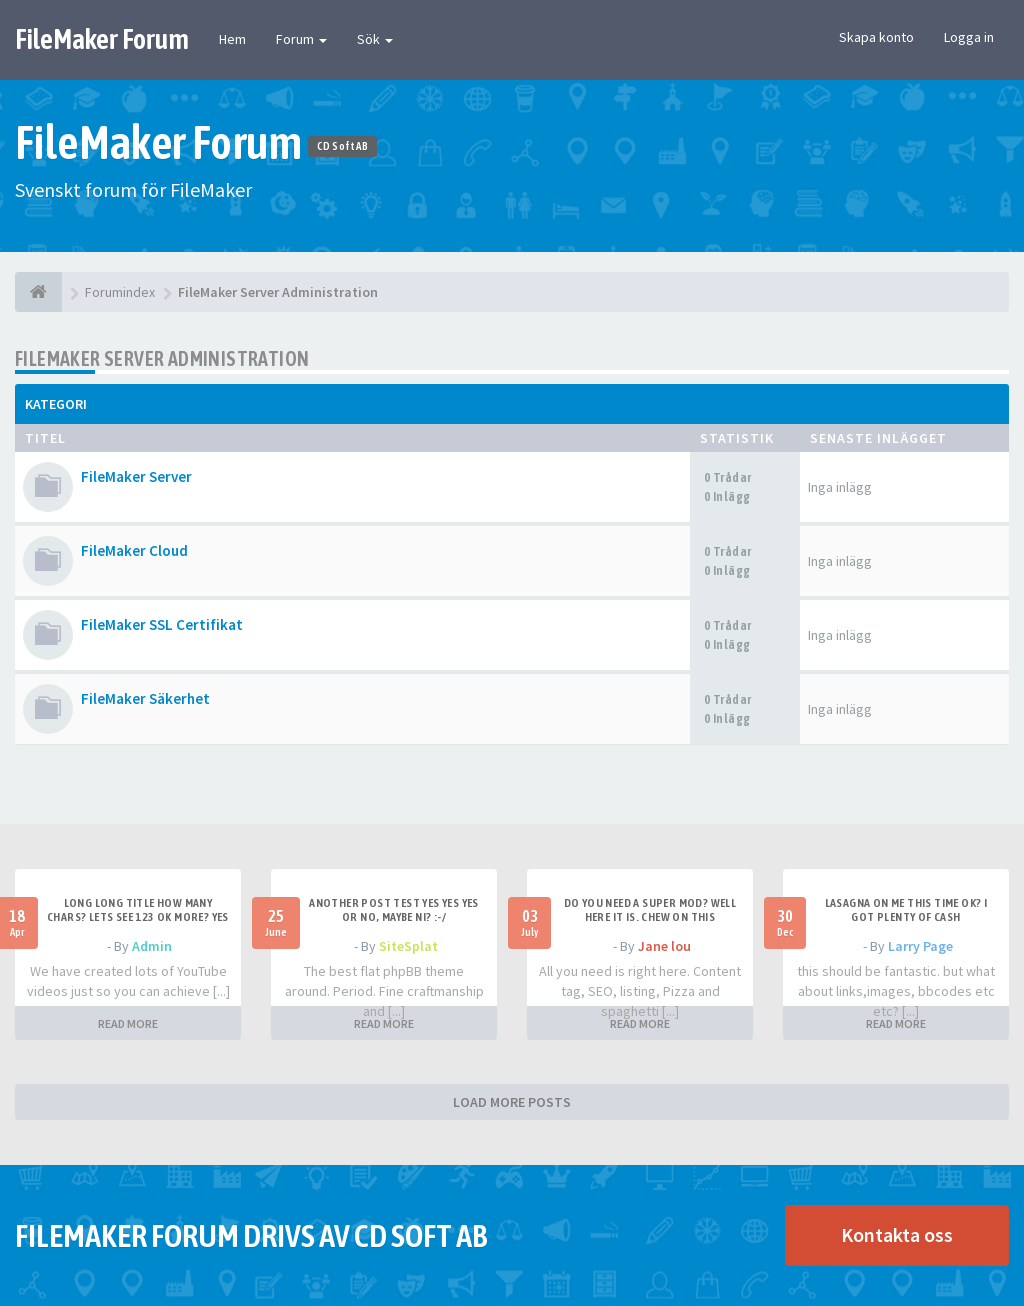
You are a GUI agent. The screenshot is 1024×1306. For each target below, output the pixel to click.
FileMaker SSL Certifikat (162, 624)
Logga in (969, 37)
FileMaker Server (136, 476)
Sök (375, 39)
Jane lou (664, 946)
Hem (232, 39)
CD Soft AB (342, 146)
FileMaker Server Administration (162, 358)
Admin (152, 946)
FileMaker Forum (102, 39)
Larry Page (920, 946)
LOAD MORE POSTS (512, 1102)
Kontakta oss (897, 1234)
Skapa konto (876, 37)
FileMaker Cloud (134, 550)
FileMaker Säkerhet (145, 698)
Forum (301, 39)
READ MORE (128, 1023)
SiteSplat (408, 946)
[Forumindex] (38, 292)
